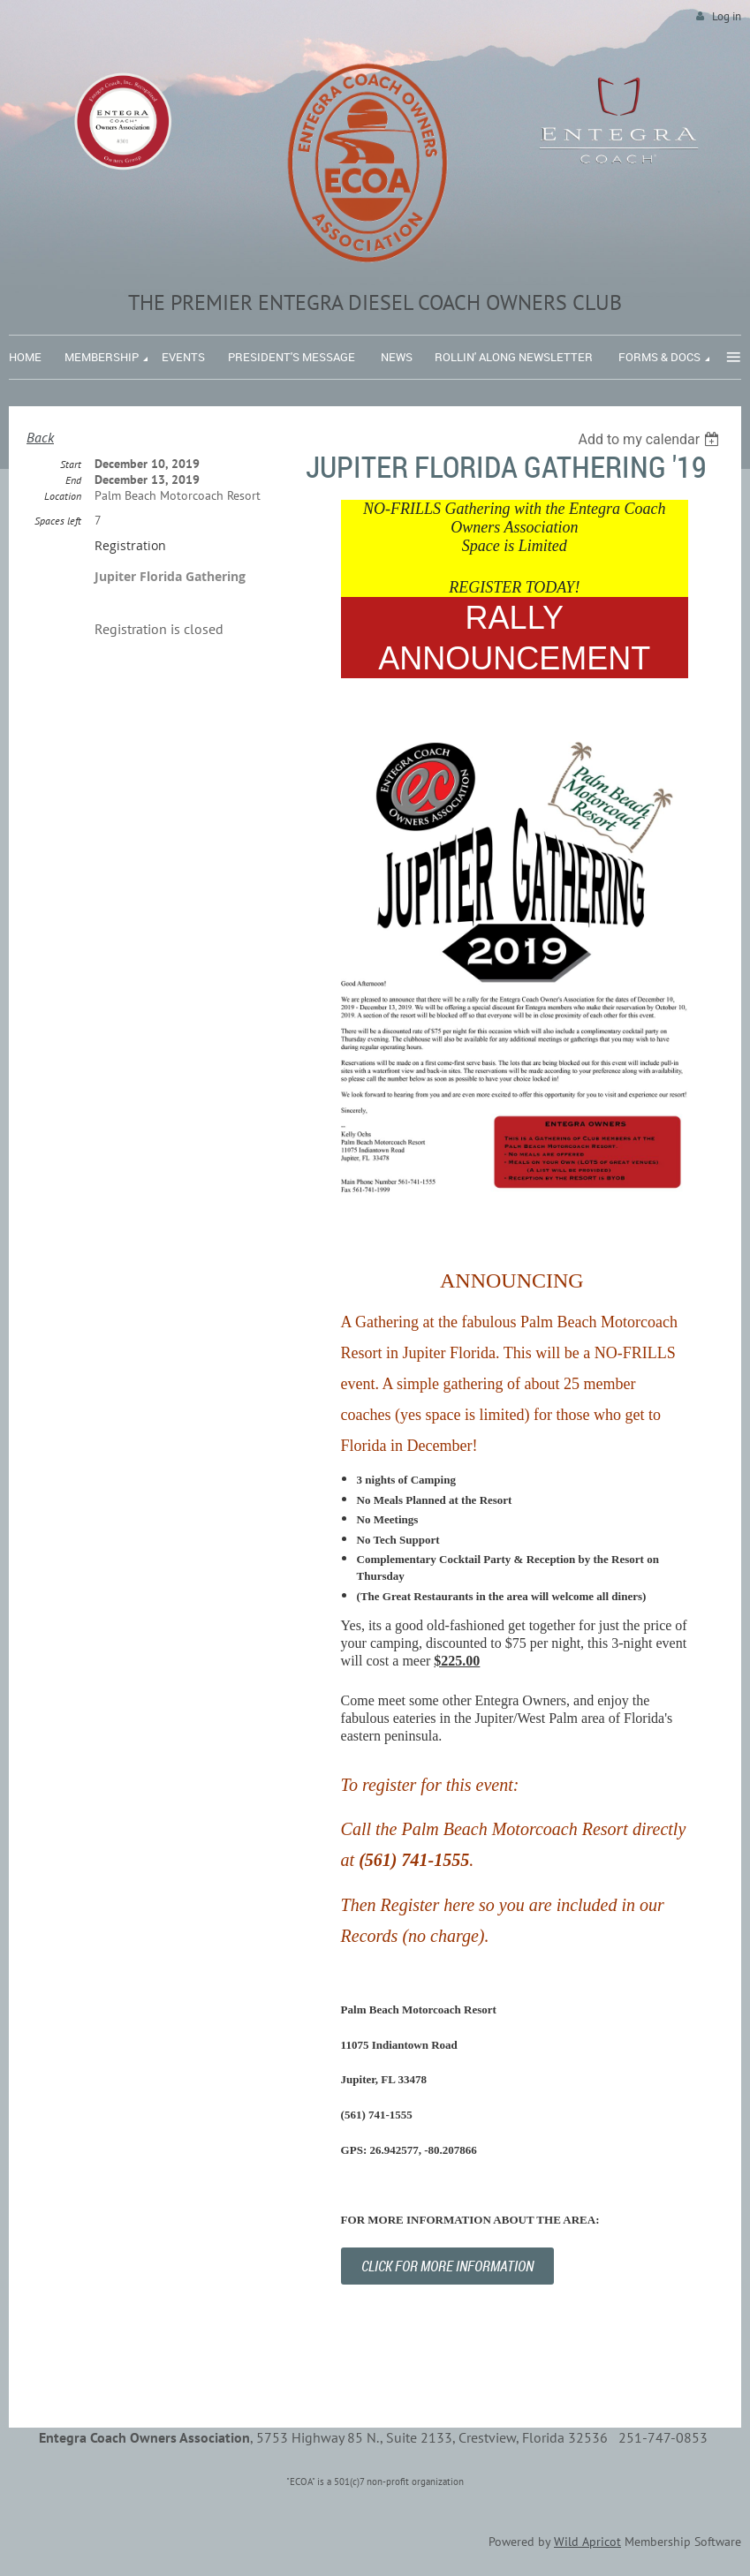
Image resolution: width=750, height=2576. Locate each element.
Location (62, 495)
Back (40, 437)
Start (70, 464)
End (73, 480)
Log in (726, 16)
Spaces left (57, 520)
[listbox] (650, 439)
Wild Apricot (587, 2542)
